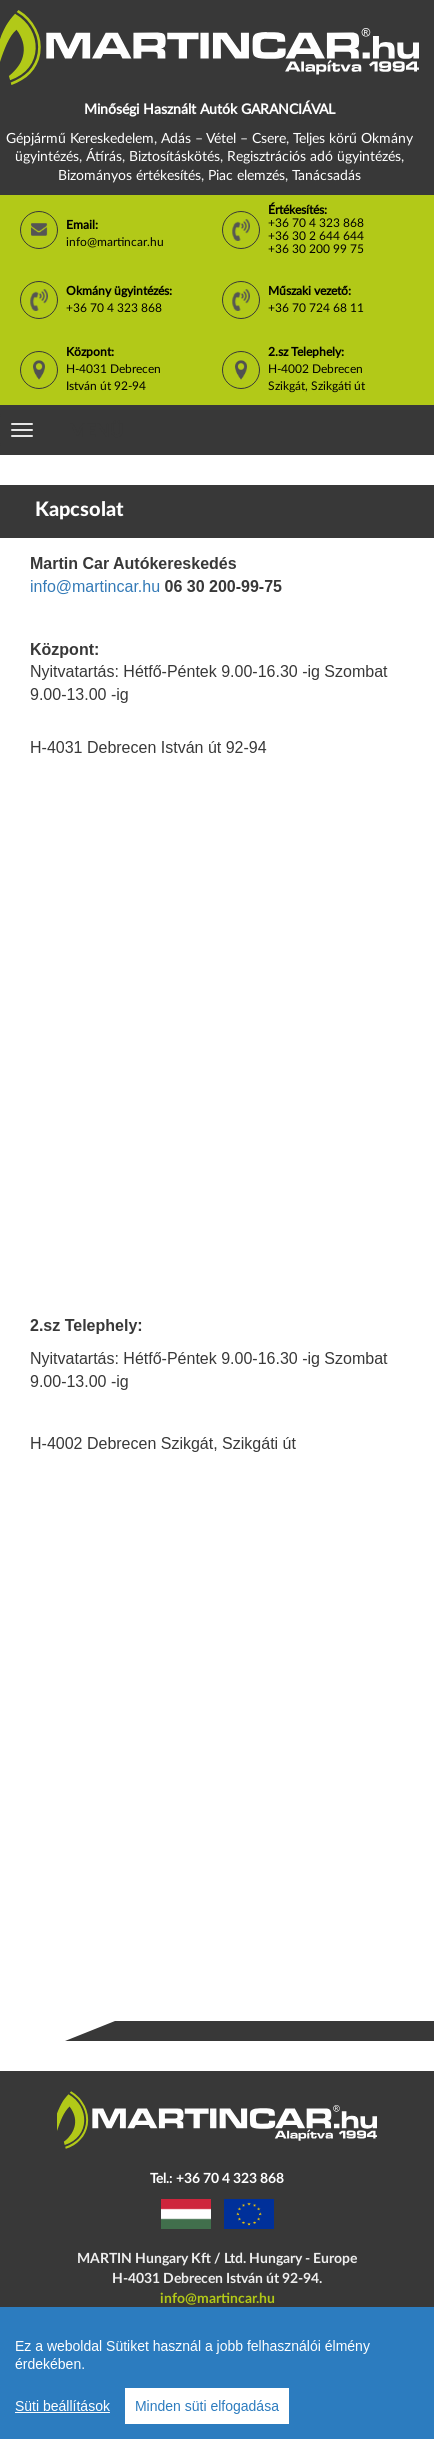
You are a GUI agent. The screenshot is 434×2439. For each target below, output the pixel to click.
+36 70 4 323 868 (316, 223)
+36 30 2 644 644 (316, 236)
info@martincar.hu (115, 242)
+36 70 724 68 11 (316, 308)
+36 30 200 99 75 (316, 249)
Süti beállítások (62, 2406)
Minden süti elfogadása (207, 2406)
